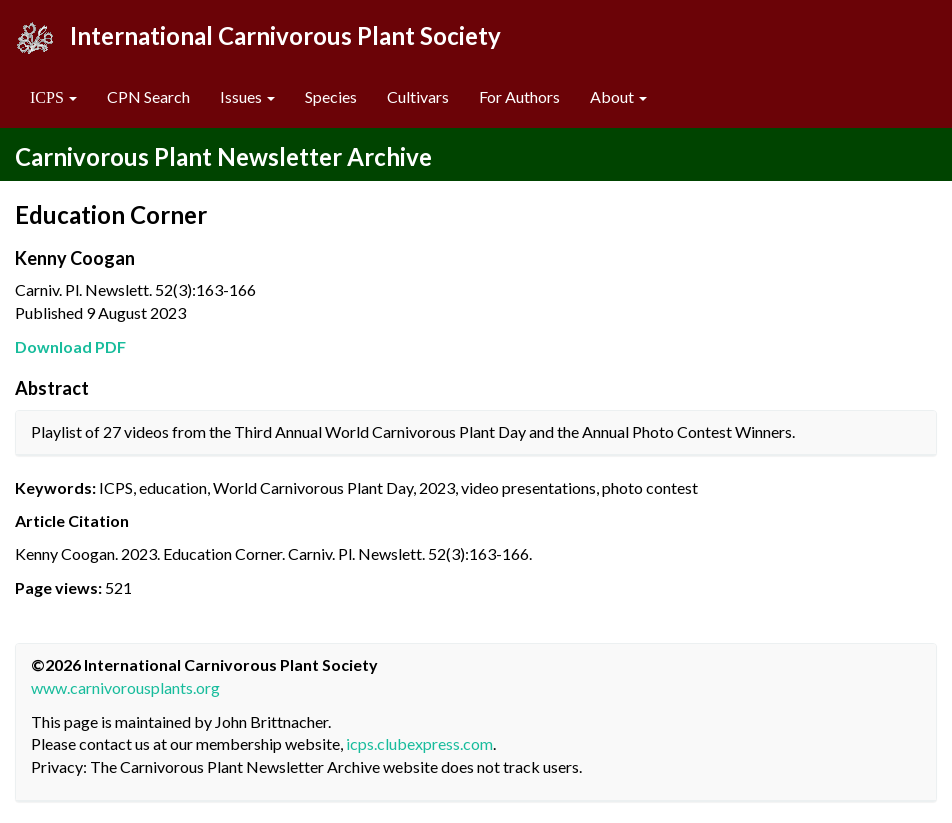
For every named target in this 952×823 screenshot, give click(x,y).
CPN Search (148, 96)
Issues (247, 96)
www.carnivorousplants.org (125, 687)
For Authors (519, 96)
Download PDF (70, 346)
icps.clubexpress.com (419, 743)
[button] (53, 97)
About (618, 96)
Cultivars (418, 96)
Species (331, 96)
